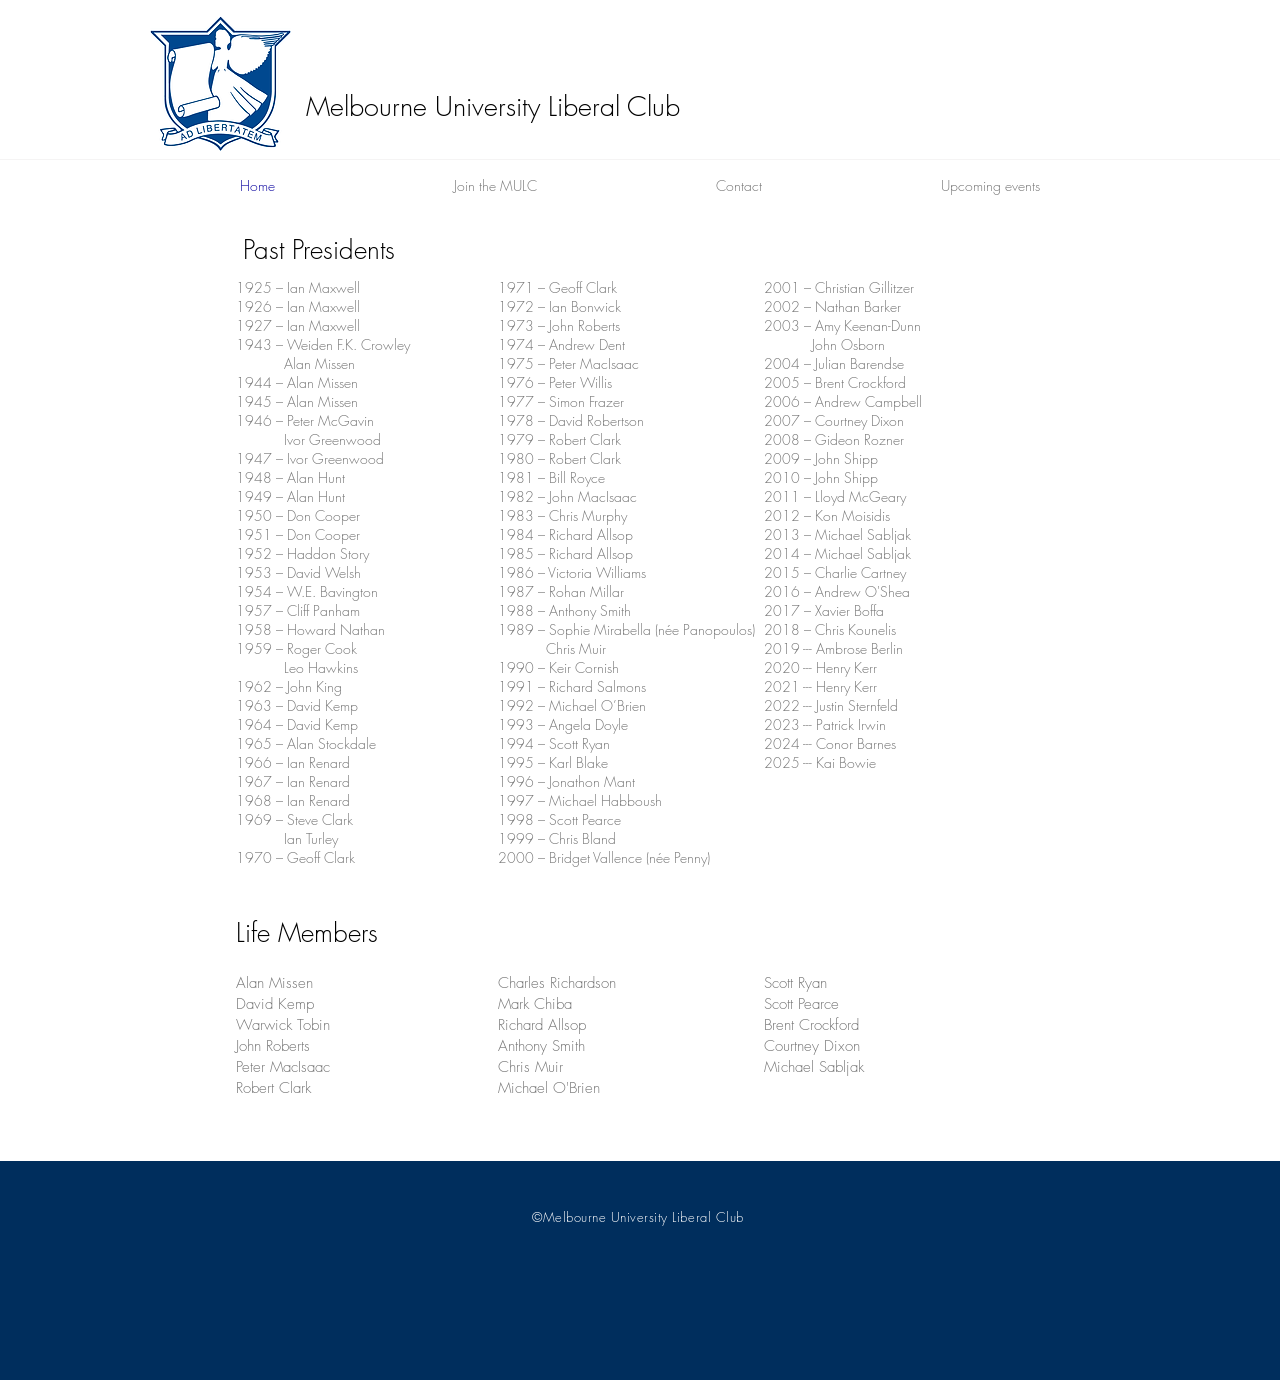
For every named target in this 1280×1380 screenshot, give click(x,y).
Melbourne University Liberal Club (493, 106)
